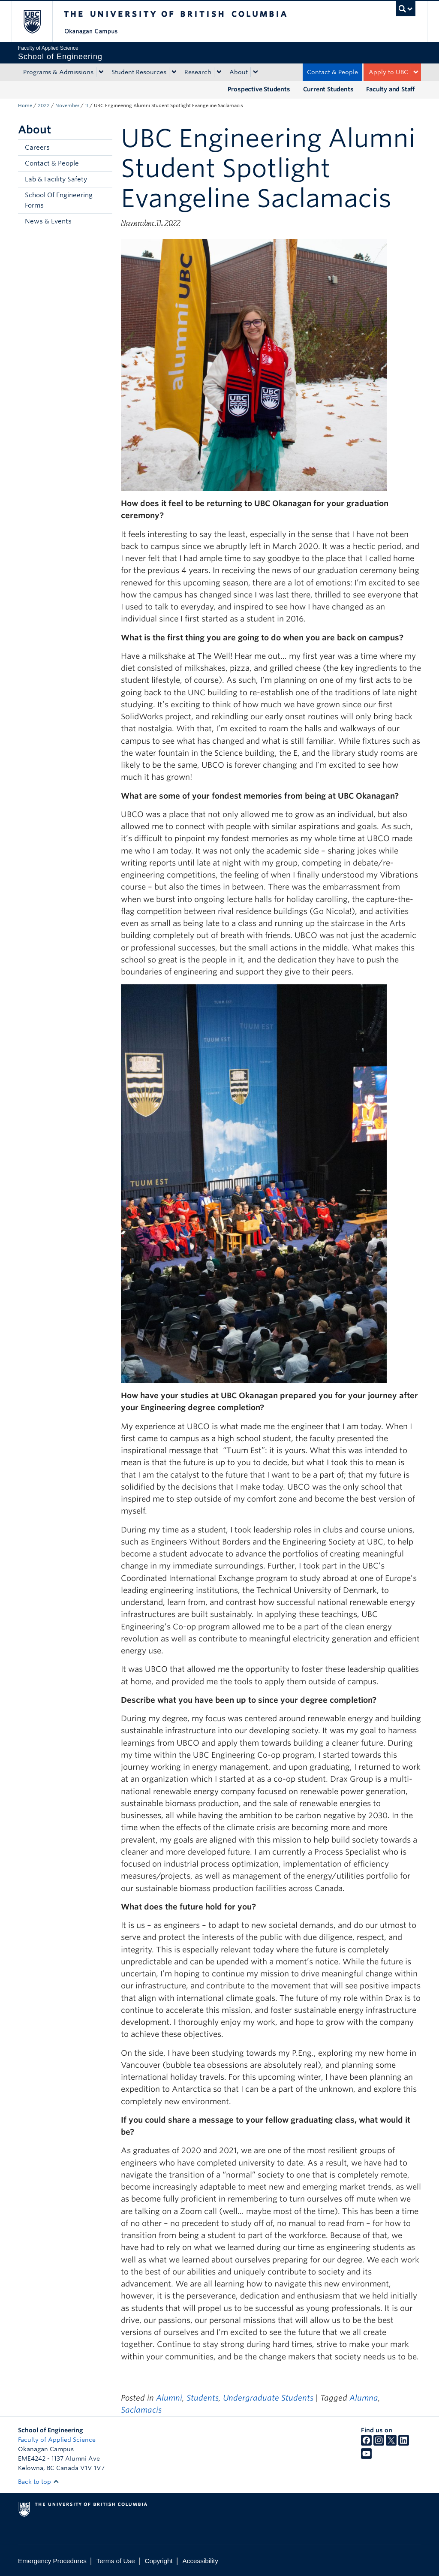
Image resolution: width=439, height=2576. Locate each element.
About (238, 72)
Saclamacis (141, 2409)
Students (202, 2397)
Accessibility (200, 2560)
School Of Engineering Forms (59, 200)
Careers (37, 147)
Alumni (169, 2397)
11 (86, 106)
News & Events (48, 221)
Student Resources (138, 72)
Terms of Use (115, 2560)
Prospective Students (259, 89)
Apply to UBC (388, 72)
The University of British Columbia (38, 21)
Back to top (38, 2481)
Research (197, 72)
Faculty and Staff (390, 89)
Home (25, 106)
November (67, 106)
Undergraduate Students (268, 2397)
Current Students (328, 89)
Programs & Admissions (58, 72)
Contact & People (332, 72)
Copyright (158, 2560)
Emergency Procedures (52, 2560)
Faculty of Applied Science (57, 2439)
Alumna (363, 2397)
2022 (44, 106)
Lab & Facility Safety (56, 179)
